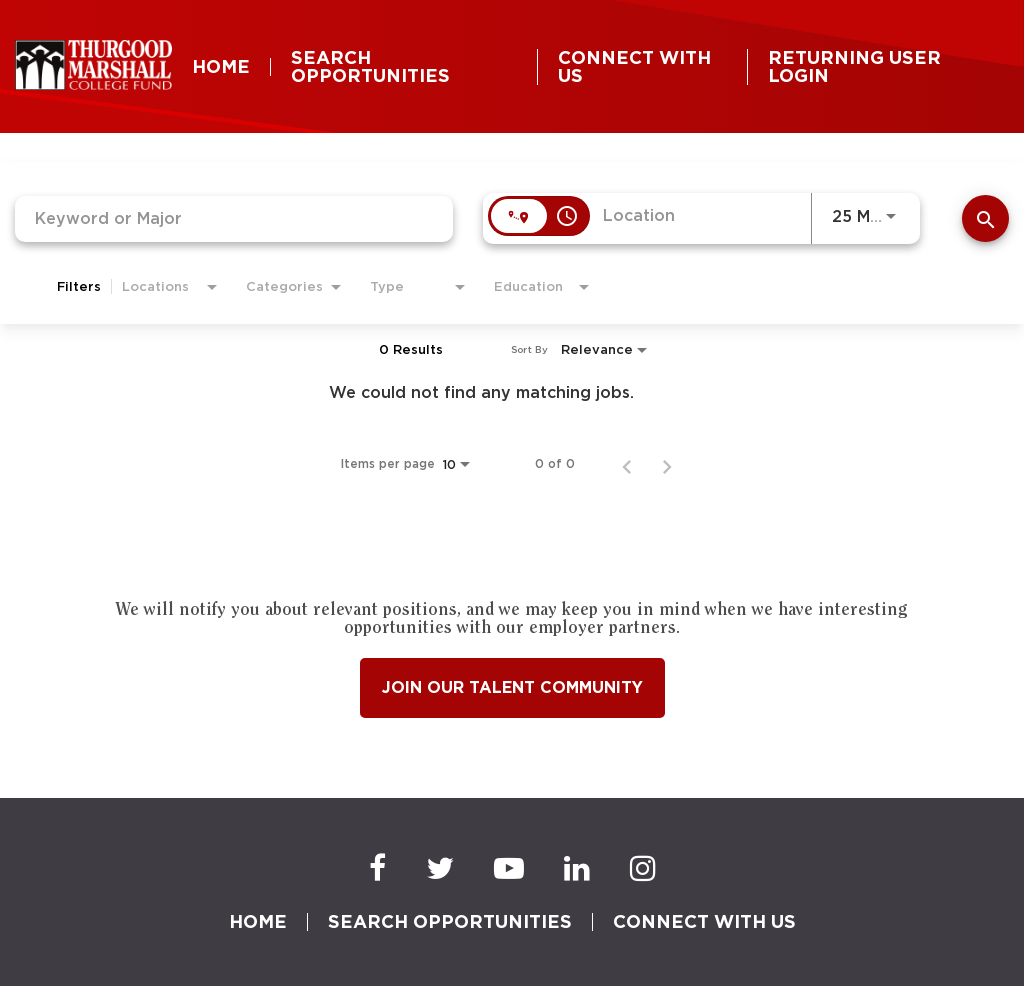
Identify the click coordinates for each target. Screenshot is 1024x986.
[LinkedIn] (577, 868)
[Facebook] (377, 868)
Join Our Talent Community (512, 687)
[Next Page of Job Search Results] (667, 464)
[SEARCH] (985, 218)
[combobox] (234, 218)
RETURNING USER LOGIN (854, 67)
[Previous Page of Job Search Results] (627, 464)
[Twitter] (440, 868)
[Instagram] (643, 868)
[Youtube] (509, 868)
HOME (221, 67)
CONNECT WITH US (634, 67)
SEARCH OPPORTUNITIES (370, 67)
